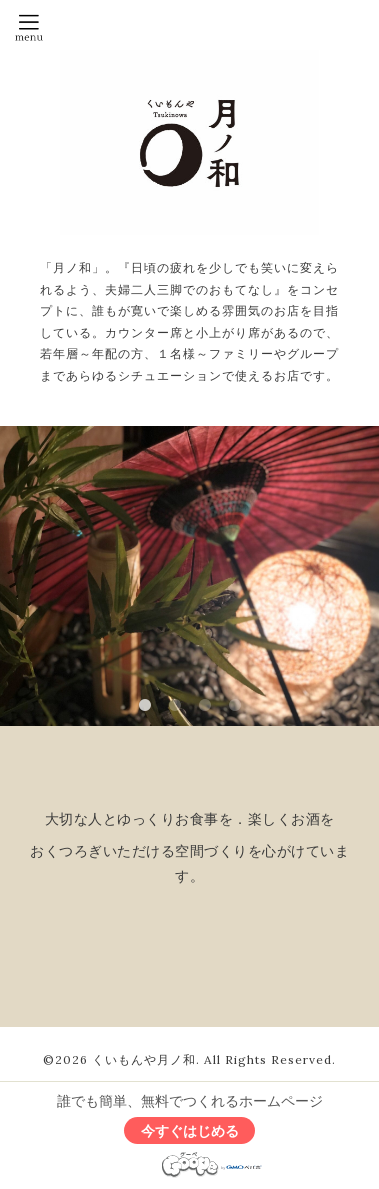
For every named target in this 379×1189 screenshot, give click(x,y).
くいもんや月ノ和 (144, 1059)
